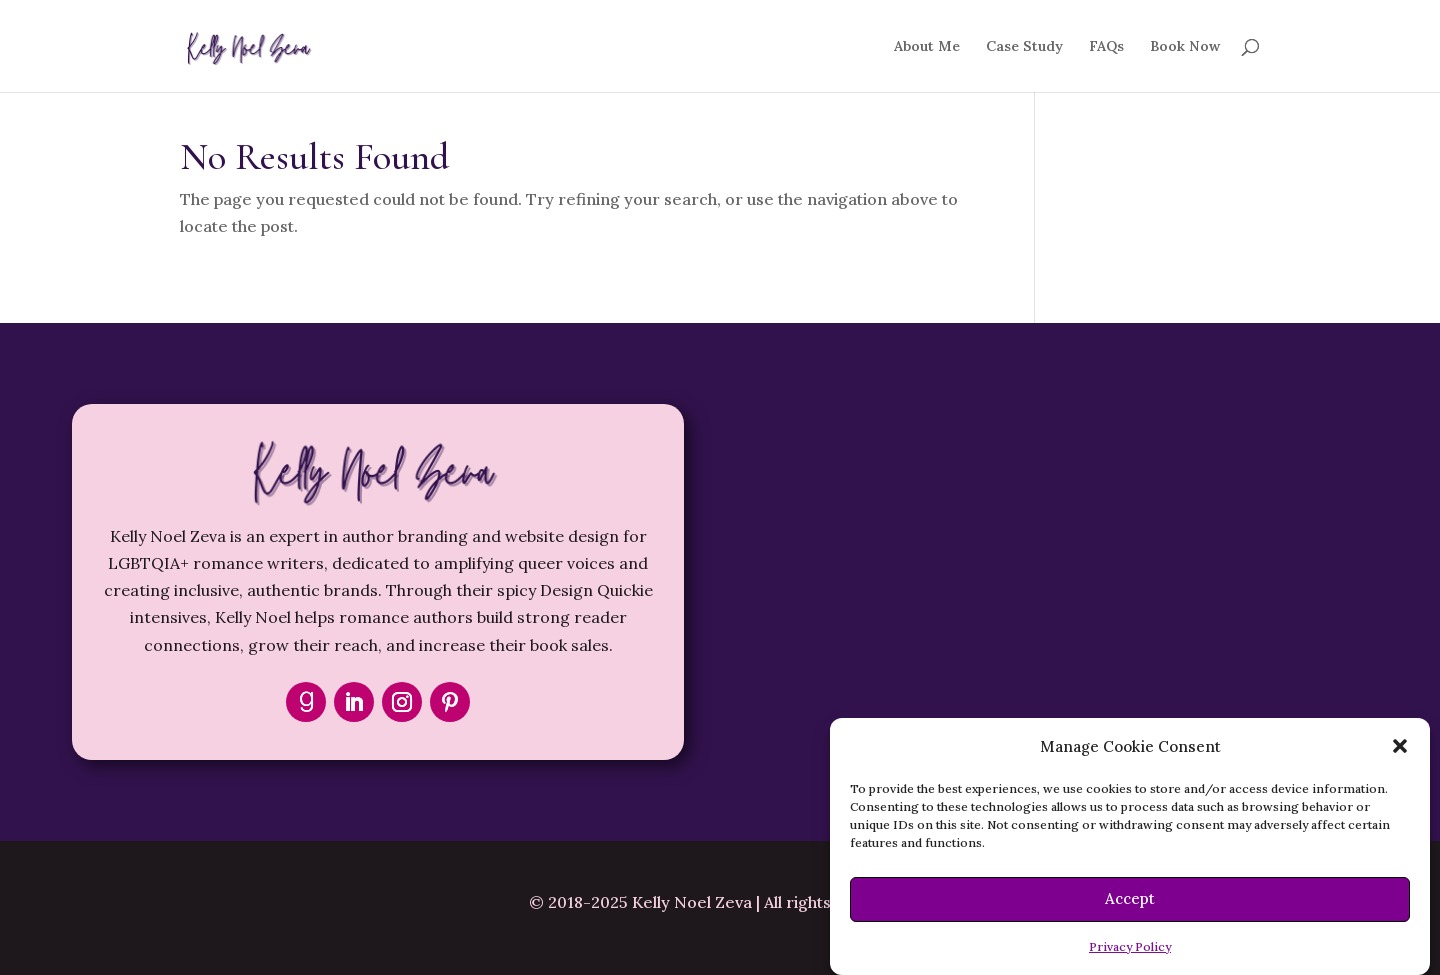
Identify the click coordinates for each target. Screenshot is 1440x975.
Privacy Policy (1130, 946)
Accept (1130, 898)
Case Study (1024, 47)
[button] (1400, 746)
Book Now (1185, 47)
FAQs (1106, 47)
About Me (927, 47)
